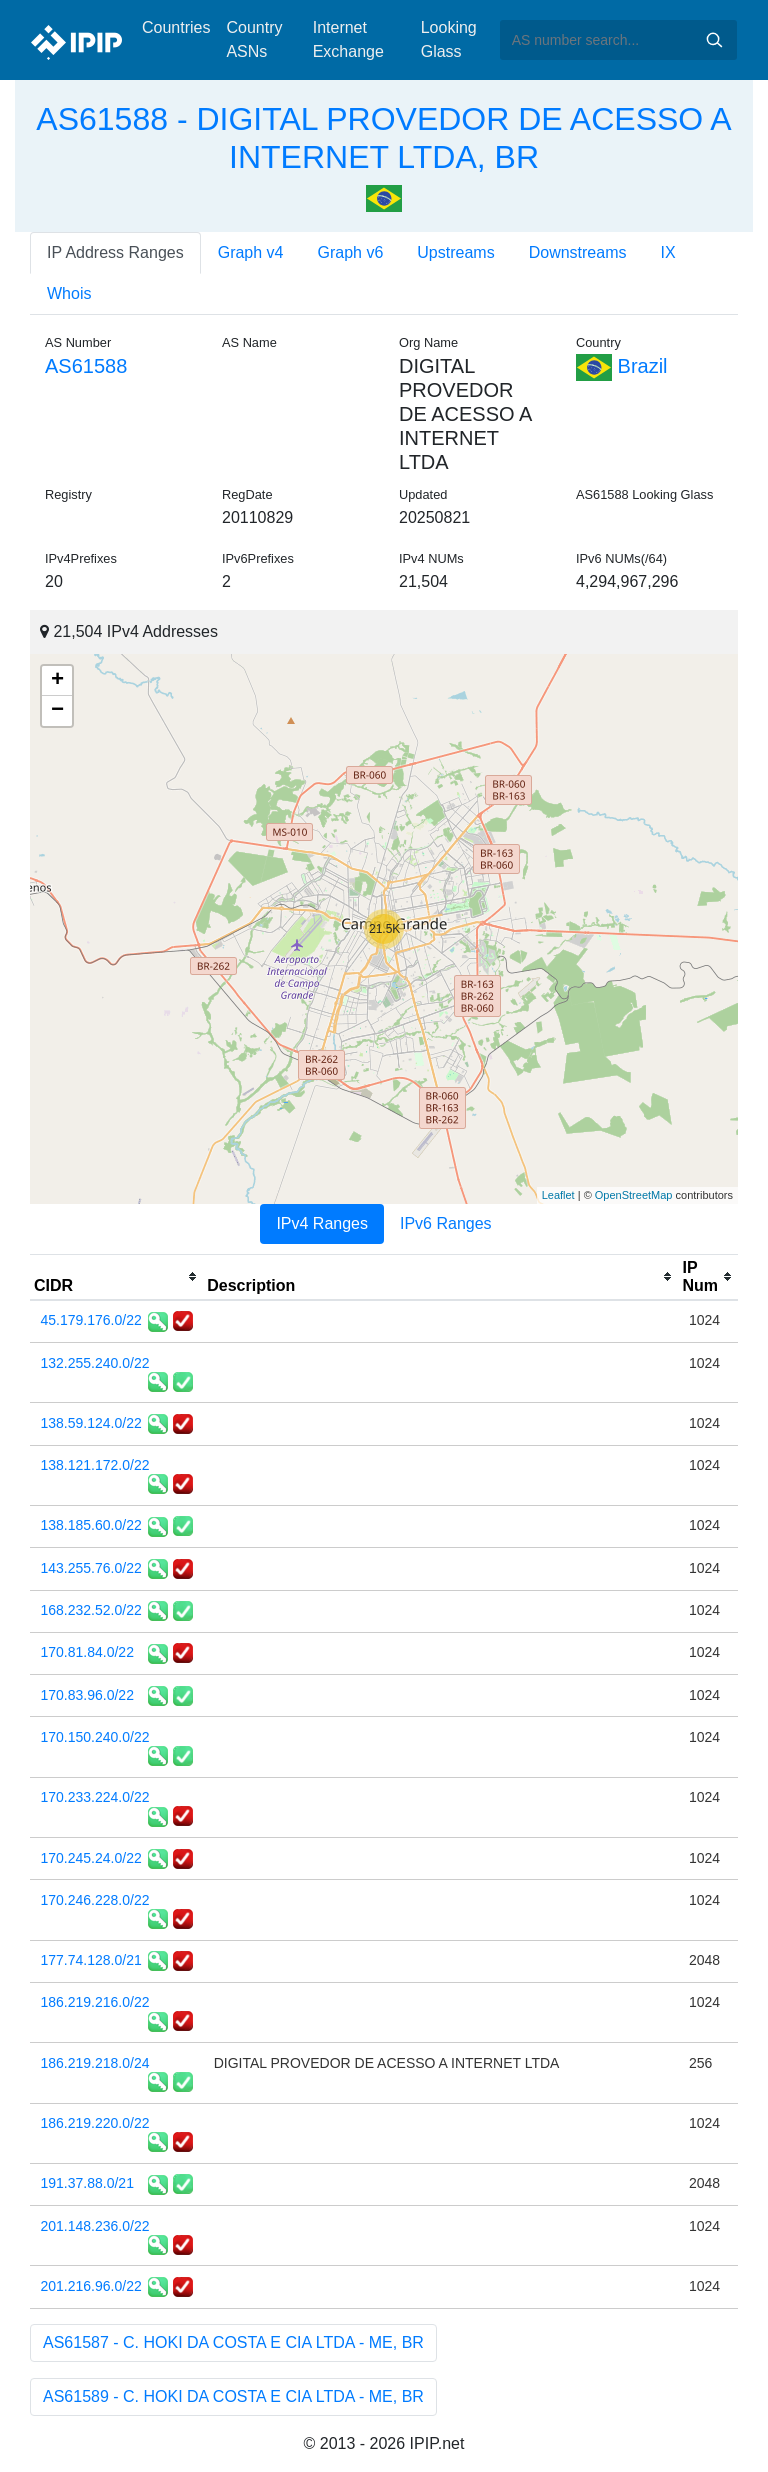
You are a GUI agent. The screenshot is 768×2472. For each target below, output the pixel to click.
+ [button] (57, 681)
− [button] (57, 711)
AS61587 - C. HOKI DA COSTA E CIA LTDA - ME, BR (233, 2342)
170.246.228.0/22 (95, 1900)
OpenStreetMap (634, 1195)
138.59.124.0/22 (91, 1423)
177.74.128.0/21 (91, 1960)
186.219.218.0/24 (95, 2063)
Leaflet (558, 1195)
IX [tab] (667, 252)
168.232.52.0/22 (91, 1610)
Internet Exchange (348, 39)
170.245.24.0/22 (91, 1858)
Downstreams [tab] (578, 252)
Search (714, 40)
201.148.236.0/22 (95, 2226)
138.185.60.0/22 (91, 1525)
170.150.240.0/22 (95, 1737)
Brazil (622, 366)
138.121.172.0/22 (95, 1465)
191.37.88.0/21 (87, 2183)
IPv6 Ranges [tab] (446, 1223)
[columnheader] (116, 1277)
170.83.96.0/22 (87, 1695)
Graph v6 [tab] (351, 252)
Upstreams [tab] (455, 252)
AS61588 (86, 366)
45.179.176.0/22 (91, 1320)
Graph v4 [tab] (251, 252)
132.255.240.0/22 (95, 1363)
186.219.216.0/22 (95, 2002)
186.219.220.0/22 (95, 2123)
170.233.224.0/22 (95, 1797)
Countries (176, 27)
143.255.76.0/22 (91, 1568)
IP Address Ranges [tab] (115, 252)
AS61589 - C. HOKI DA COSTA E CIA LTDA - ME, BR (233, 2396)
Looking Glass (449, 39)
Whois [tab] (69, 293)
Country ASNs (254, 39)
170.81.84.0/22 (87, 1652)
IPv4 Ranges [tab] (322, 1223)
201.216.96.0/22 (91, 2286)
